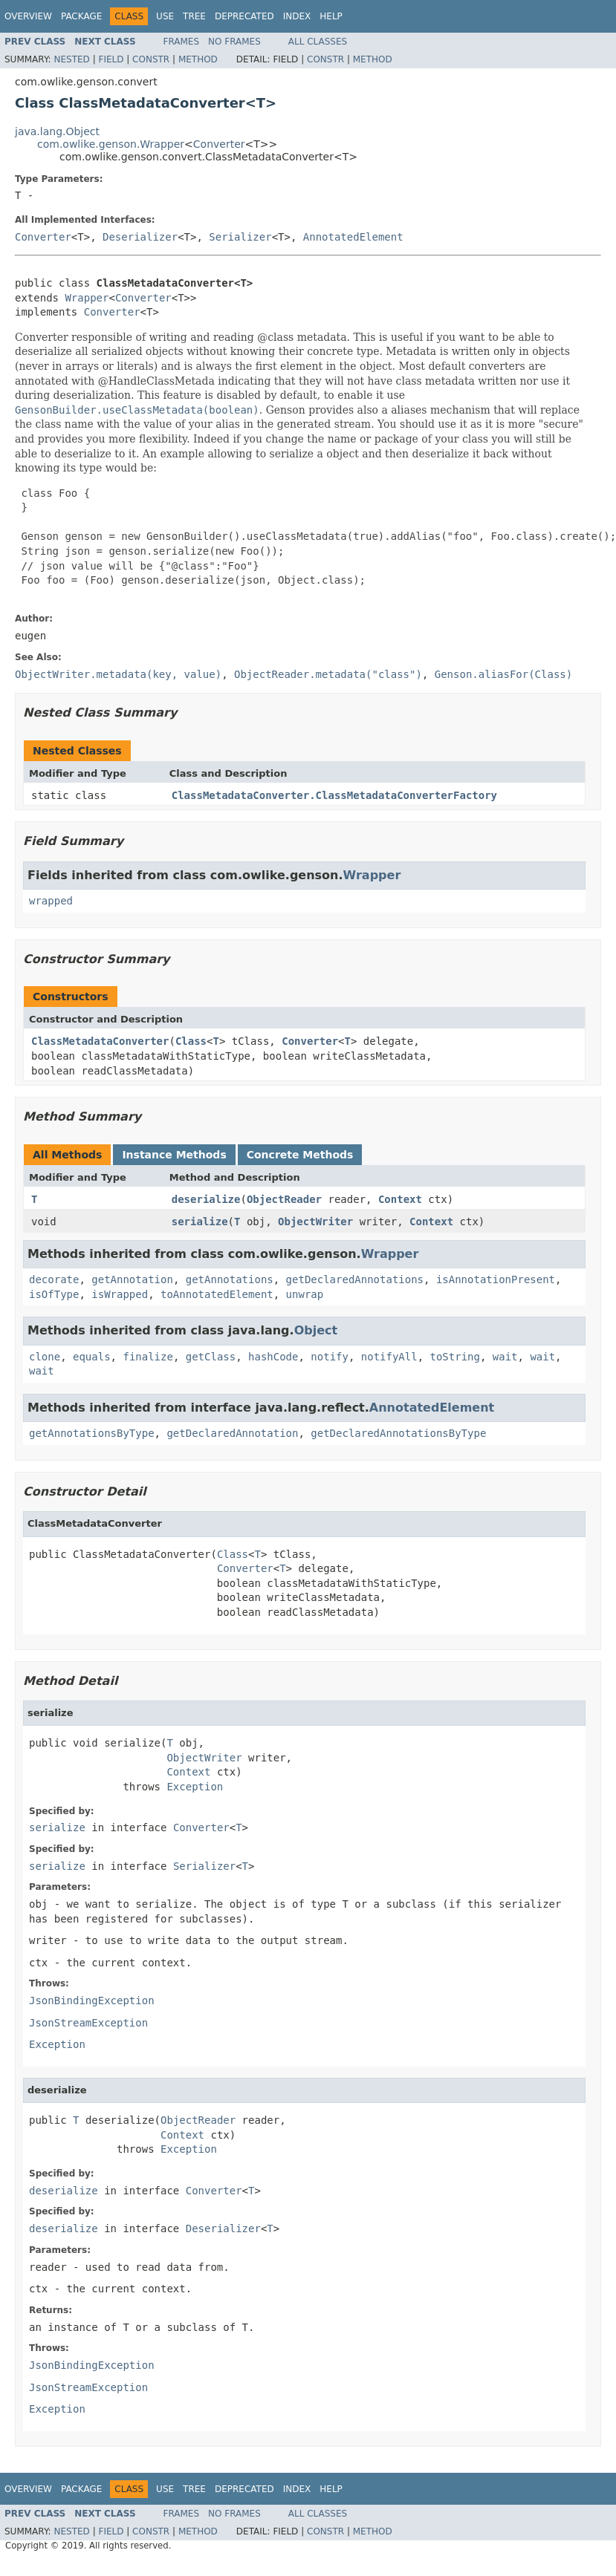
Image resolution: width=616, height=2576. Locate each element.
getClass (211, 1357)
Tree (194, 16)
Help (331, 16)
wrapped (51, 901)
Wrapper (86, 298)
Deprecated (244, 16)
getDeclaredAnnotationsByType (398, 1433)
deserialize (206, 1199)
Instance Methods (174, 1155)
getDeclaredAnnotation (232, 1433)
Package (81, 16)
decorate (54, 1279)
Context (400, 1199)
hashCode (273, 1357)
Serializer (240, 237)
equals (92, 1357)
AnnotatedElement (353, 237)
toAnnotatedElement (217, 1294)
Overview (28, 16)
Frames (181, 41)
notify (329, 1357)
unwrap (305, 1294)
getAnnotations (229, 1279)
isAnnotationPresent (495, 1279)
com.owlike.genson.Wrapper (110, 144)
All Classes (317, 41)
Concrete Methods (300, 1155)
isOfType (54, 1294)
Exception (194, 1787)
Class (191, 1041)
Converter (219, 144)
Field (110, 59)
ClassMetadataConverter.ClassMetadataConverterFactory (334, 795)
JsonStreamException (88, 2023)
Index (297, 16)
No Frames (234, 41)
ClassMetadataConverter (100, 1041)
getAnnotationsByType (92, 1433)
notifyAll (389, 1357)
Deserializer (140, 237)
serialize (200, 1221)
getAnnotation (132, 1279)
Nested (71, 59)
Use (165, 16)
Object (316, 1330)
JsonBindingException (92, 2000)
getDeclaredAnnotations (355, 1279)
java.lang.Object (57, 131)
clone (44, 1357)
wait (505, 1357)
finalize (147, 1357)
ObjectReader (284, 1199)
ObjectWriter (315, 1221)
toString (455, 1357)
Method (198, 59)
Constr (150, 59)
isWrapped (119, 1294)
